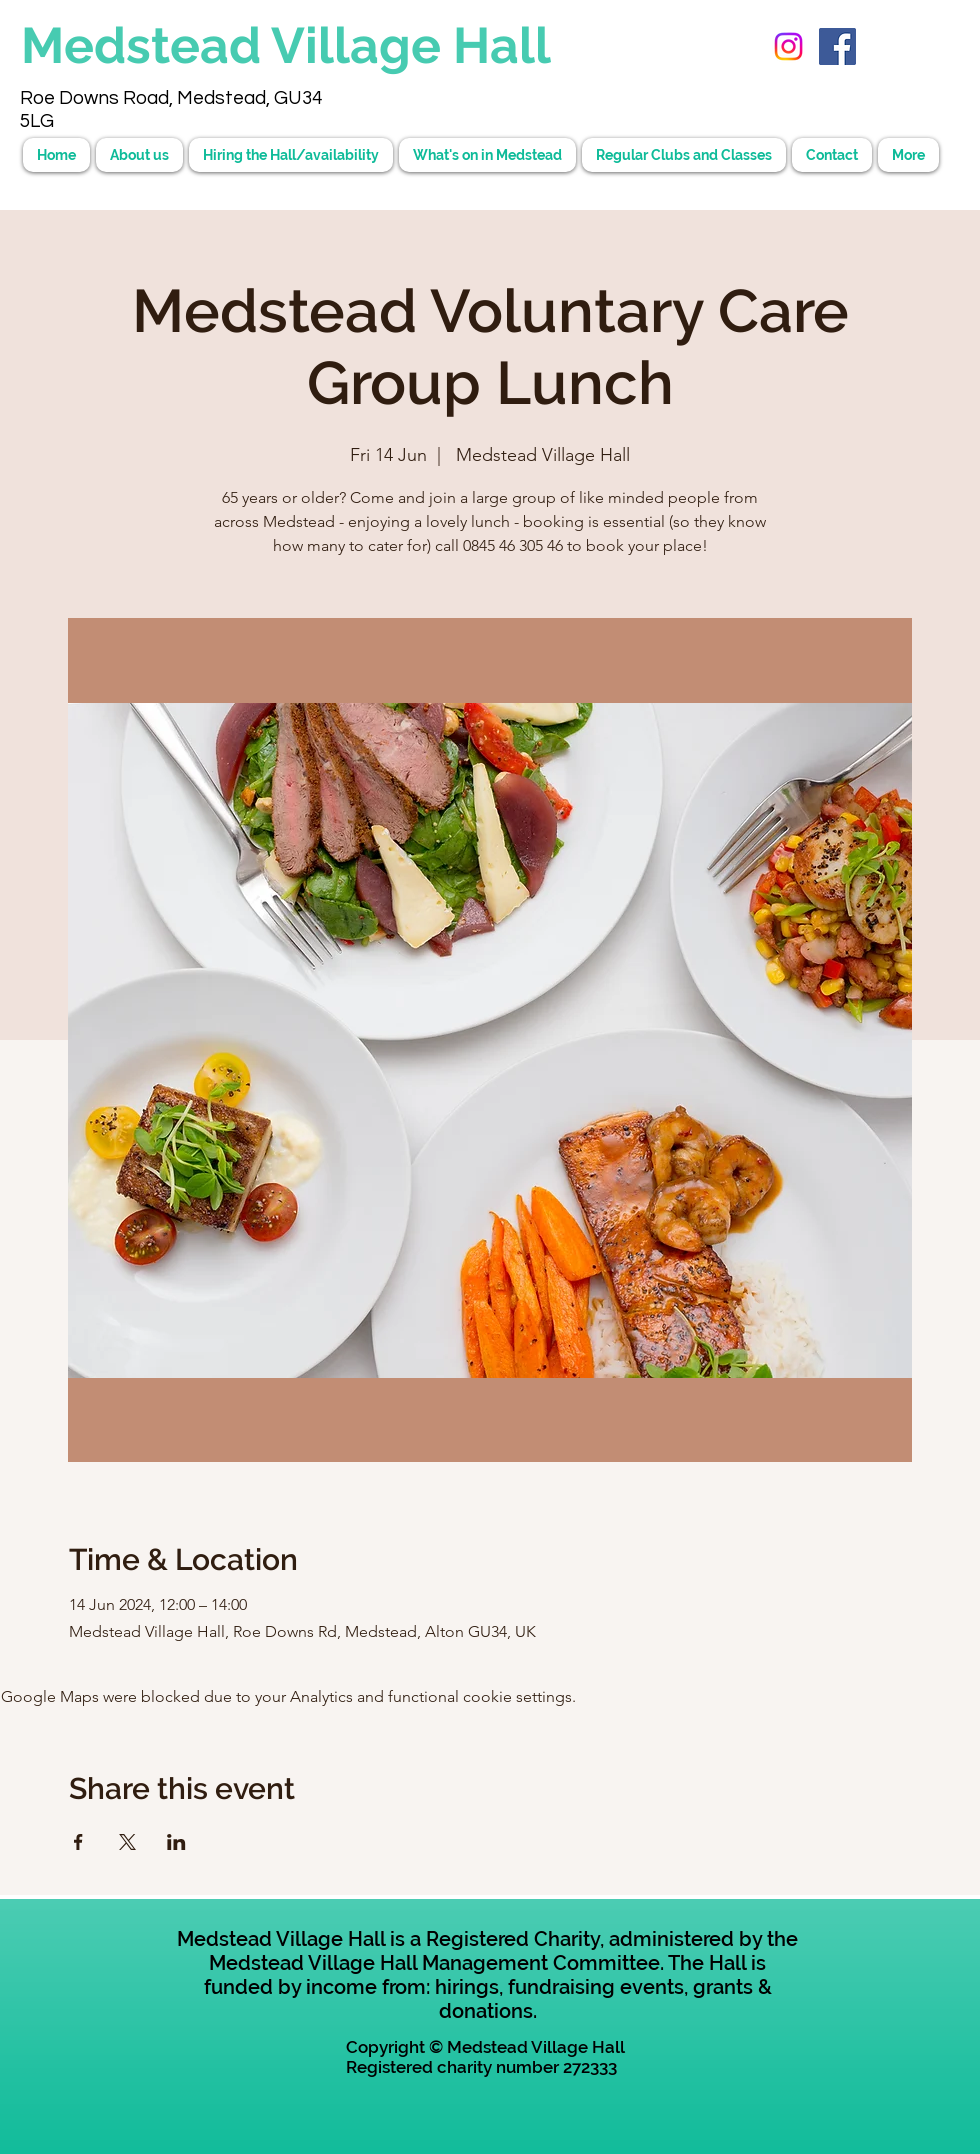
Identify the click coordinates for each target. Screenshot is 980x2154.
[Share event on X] (127, 1842)
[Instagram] (788, 46)
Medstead (146, 45)
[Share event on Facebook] (78, 1842)
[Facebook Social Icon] (837, 46)
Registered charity (419, 2067)
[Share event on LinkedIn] (176, 1842)
